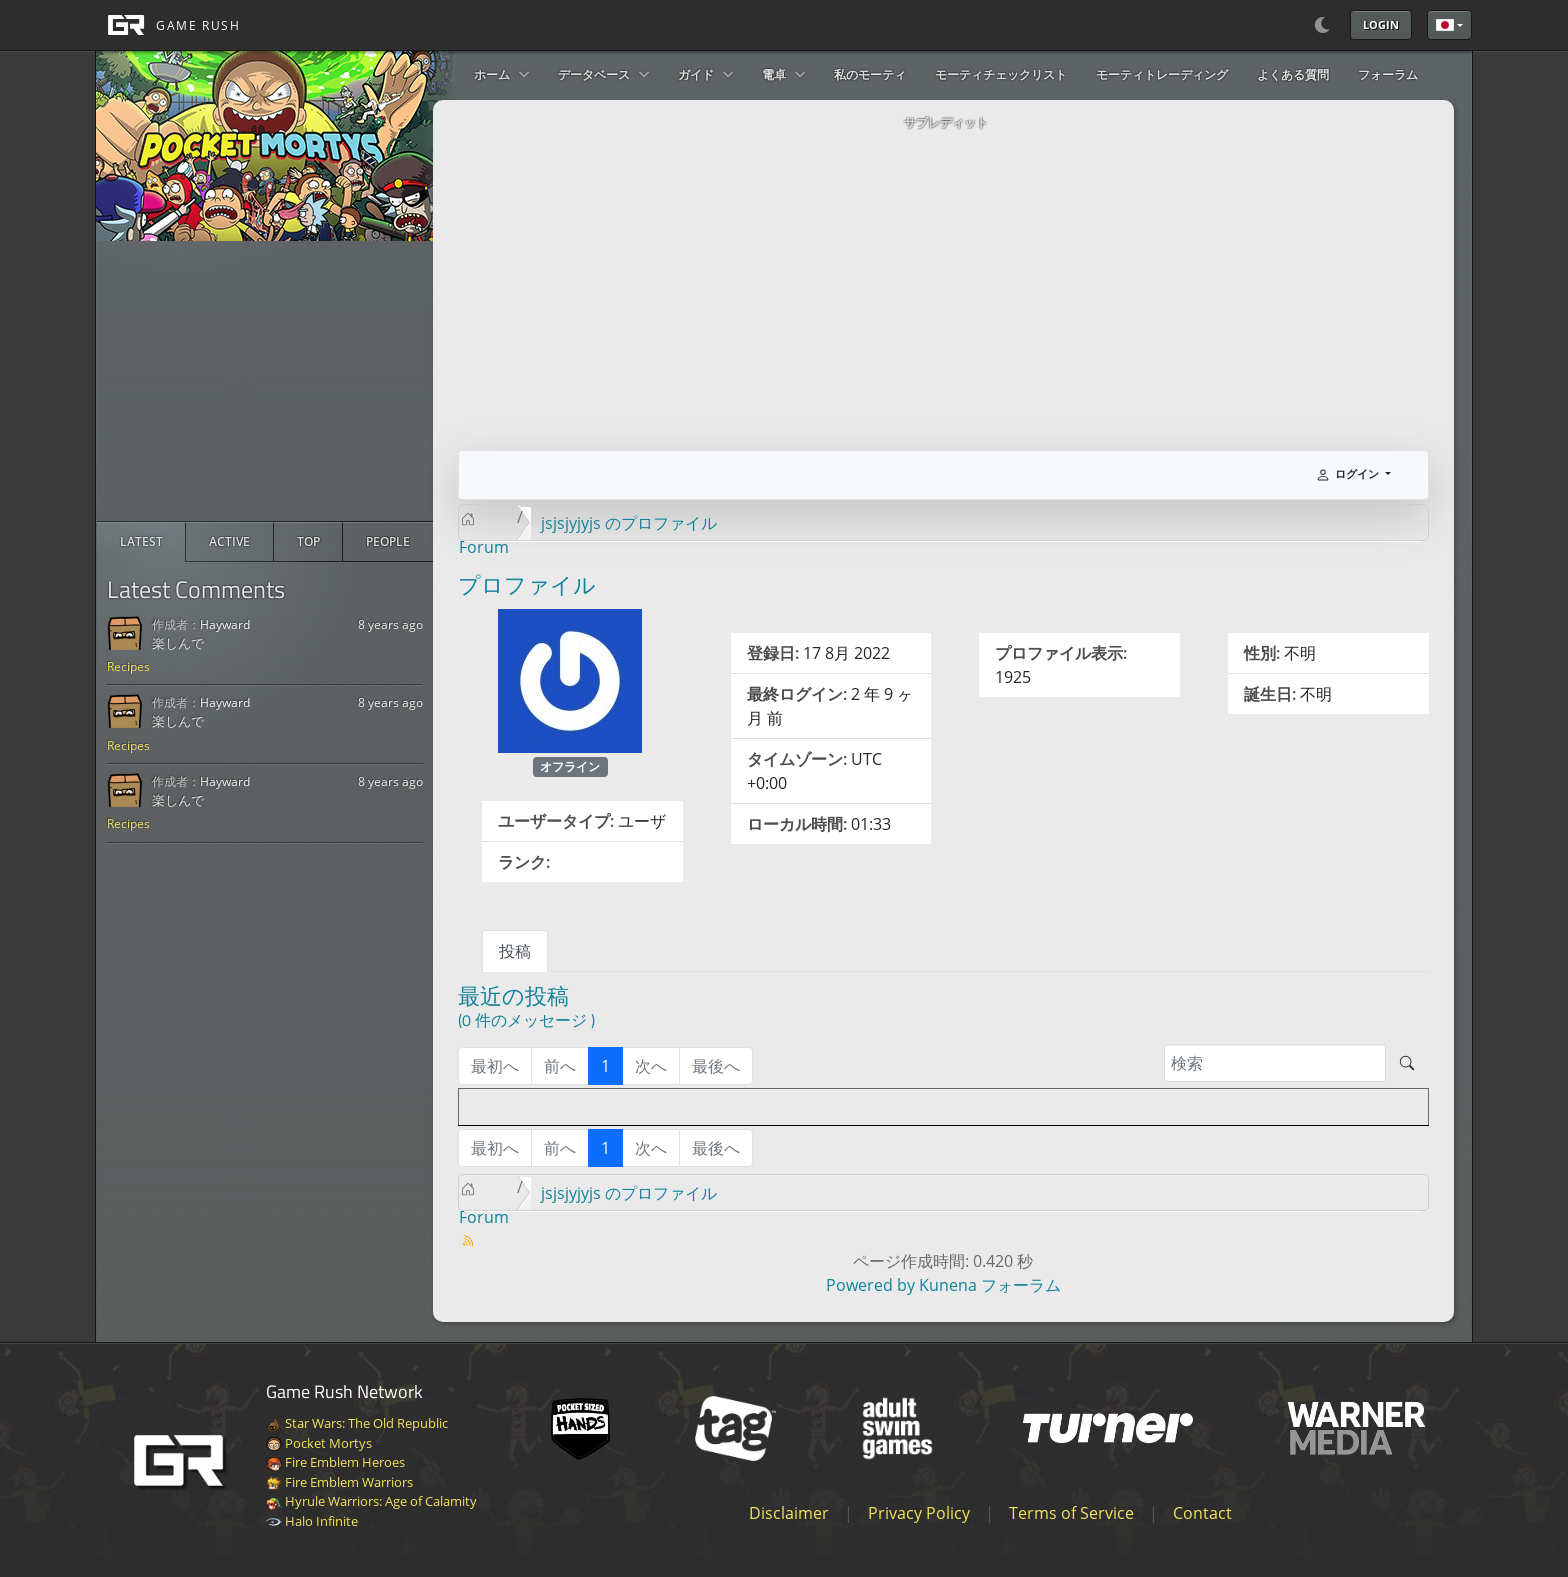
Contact (1202, 1513)
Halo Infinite (312, 1521)
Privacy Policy (919, 1513)
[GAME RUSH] (168, 25)
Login (1381, 24)
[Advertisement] (265, 381)
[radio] (141, 542)
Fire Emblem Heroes (335, 1462)
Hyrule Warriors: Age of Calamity (371, 1501)
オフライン (570, 766)
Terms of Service (1071, 1513)
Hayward (225, 624)
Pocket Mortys (319, 1443)
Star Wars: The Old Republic (357, 1423)
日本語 (1445, 25)
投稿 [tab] (515, 951)
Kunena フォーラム (990, 1285)
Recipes (128, 666)
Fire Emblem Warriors (339, 1482)
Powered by (870, 1285)
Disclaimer (789, 1513)
